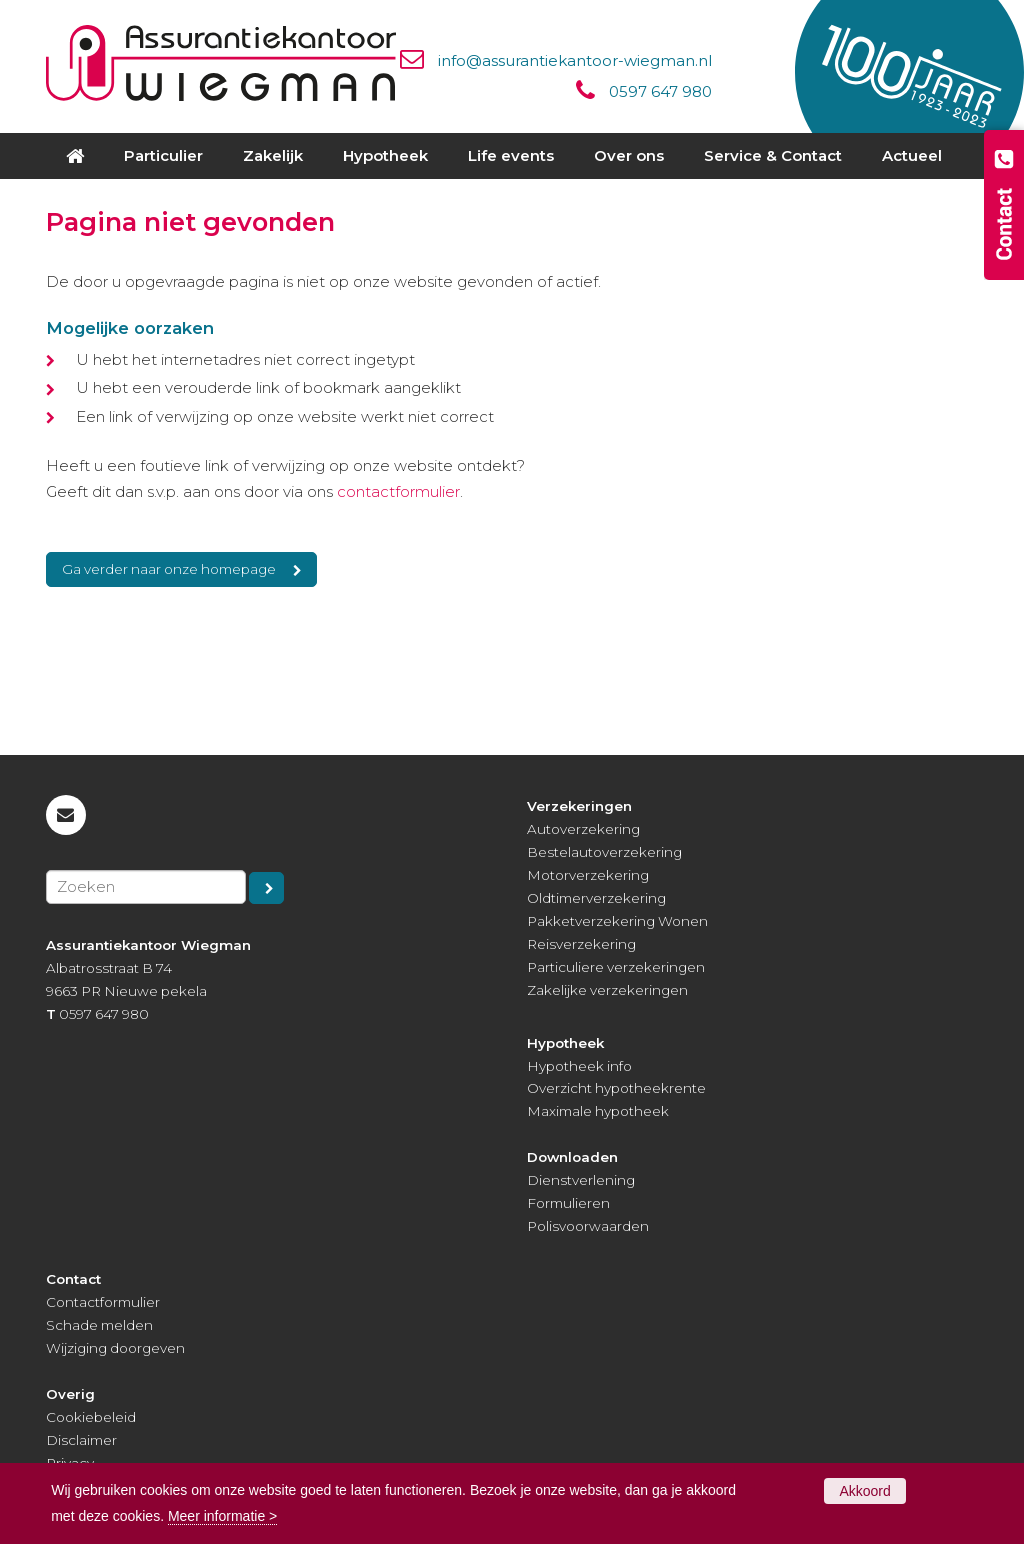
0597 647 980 (660, 91)
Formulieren (568, 1203)
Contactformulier (103, 1302)
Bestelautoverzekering (604, 852)
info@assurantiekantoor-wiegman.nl (575, 60)
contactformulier (398, 491)
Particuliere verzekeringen (616, 967)
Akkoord (864, 1491)
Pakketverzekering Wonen (617, 921)
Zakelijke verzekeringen (607, 990)
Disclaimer (81, 1440)
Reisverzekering (581, 944)
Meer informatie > (222, 1516)
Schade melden (99, 1325)
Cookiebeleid (91, 1417)
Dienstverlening (581, 1180)
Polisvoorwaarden (588, 1226)
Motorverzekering (588, 875)
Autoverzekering (583, 829)
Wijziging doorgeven (115, 1348)
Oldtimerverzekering (596, 898)
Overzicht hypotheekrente (616, 1088)
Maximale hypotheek (598, 1111)
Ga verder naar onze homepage (169, 569)
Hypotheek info (579, 1066)
